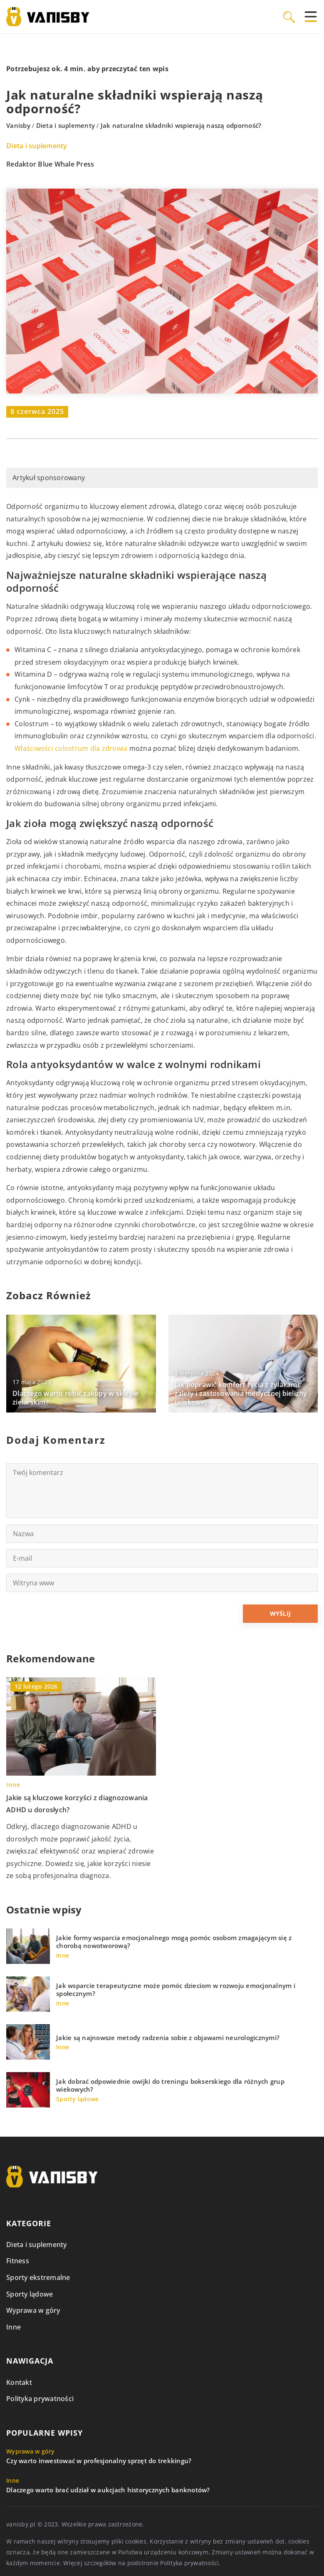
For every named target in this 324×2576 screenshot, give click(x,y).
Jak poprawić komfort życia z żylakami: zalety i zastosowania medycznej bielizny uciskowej (241, 1393)
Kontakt (19, 2382)
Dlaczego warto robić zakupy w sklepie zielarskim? (75, 1398)
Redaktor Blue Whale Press (50, 164)
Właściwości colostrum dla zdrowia (71, 748)
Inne (13, 2327)
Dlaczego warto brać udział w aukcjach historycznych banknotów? (108, 2490)
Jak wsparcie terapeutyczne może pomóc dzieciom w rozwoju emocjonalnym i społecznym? (175, 1990)
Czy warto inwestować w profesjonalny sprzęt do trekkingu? (98, 2461)
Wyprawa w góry (33, 2310)
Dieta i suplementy (36, 145)
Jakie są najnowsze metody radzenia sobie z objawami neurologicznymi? (167, 2038)
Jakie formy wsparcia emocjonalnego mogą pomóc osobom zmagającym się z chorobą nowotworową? (174, 1942)
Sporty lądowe (29, 2294)
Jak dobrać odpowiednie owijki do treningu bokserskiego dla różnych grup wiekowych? (170, 2086)
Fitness (17, 2260)
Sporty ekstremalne (38, 2277)
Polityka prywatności (40, 2398)
